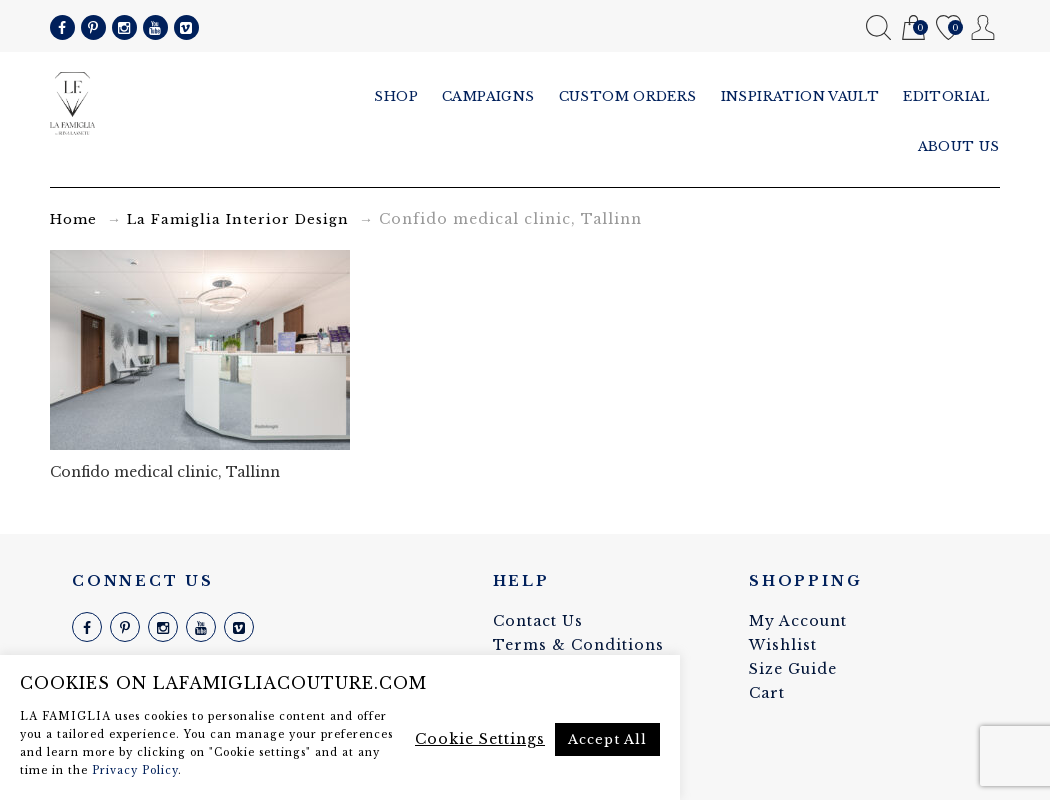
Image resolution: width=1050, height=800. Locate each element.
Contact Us (538, 621)
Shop (396, 96)
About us (959, 146)
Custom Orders (628, 96)
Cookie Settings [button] (480, 739)
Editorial (946, 96)
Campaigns (488, 96)
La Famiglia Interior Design (238, 219)
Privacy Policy (135, 770)
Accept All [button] (607, 739)
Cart (913, 28)
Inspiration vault (800, 96)
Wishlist (948, 28)
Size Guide (793, 669)
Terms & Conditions (578, 645)
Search (878, 27)
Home (73, 219)
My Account (983, 27)
